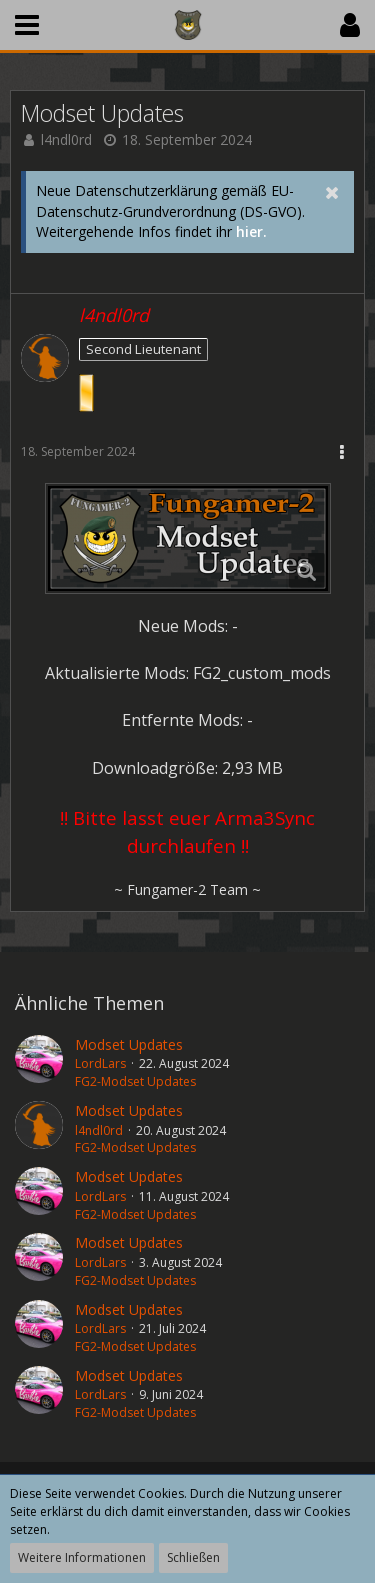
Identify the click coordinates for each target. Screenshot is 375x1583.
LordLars (100, 1063)
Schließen (193, 1557)
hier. (251, 231)
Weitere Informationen (82, 1557)
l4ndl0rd (66, 139)
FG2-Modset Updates (135, 1081)
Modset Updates (129, 1044)
